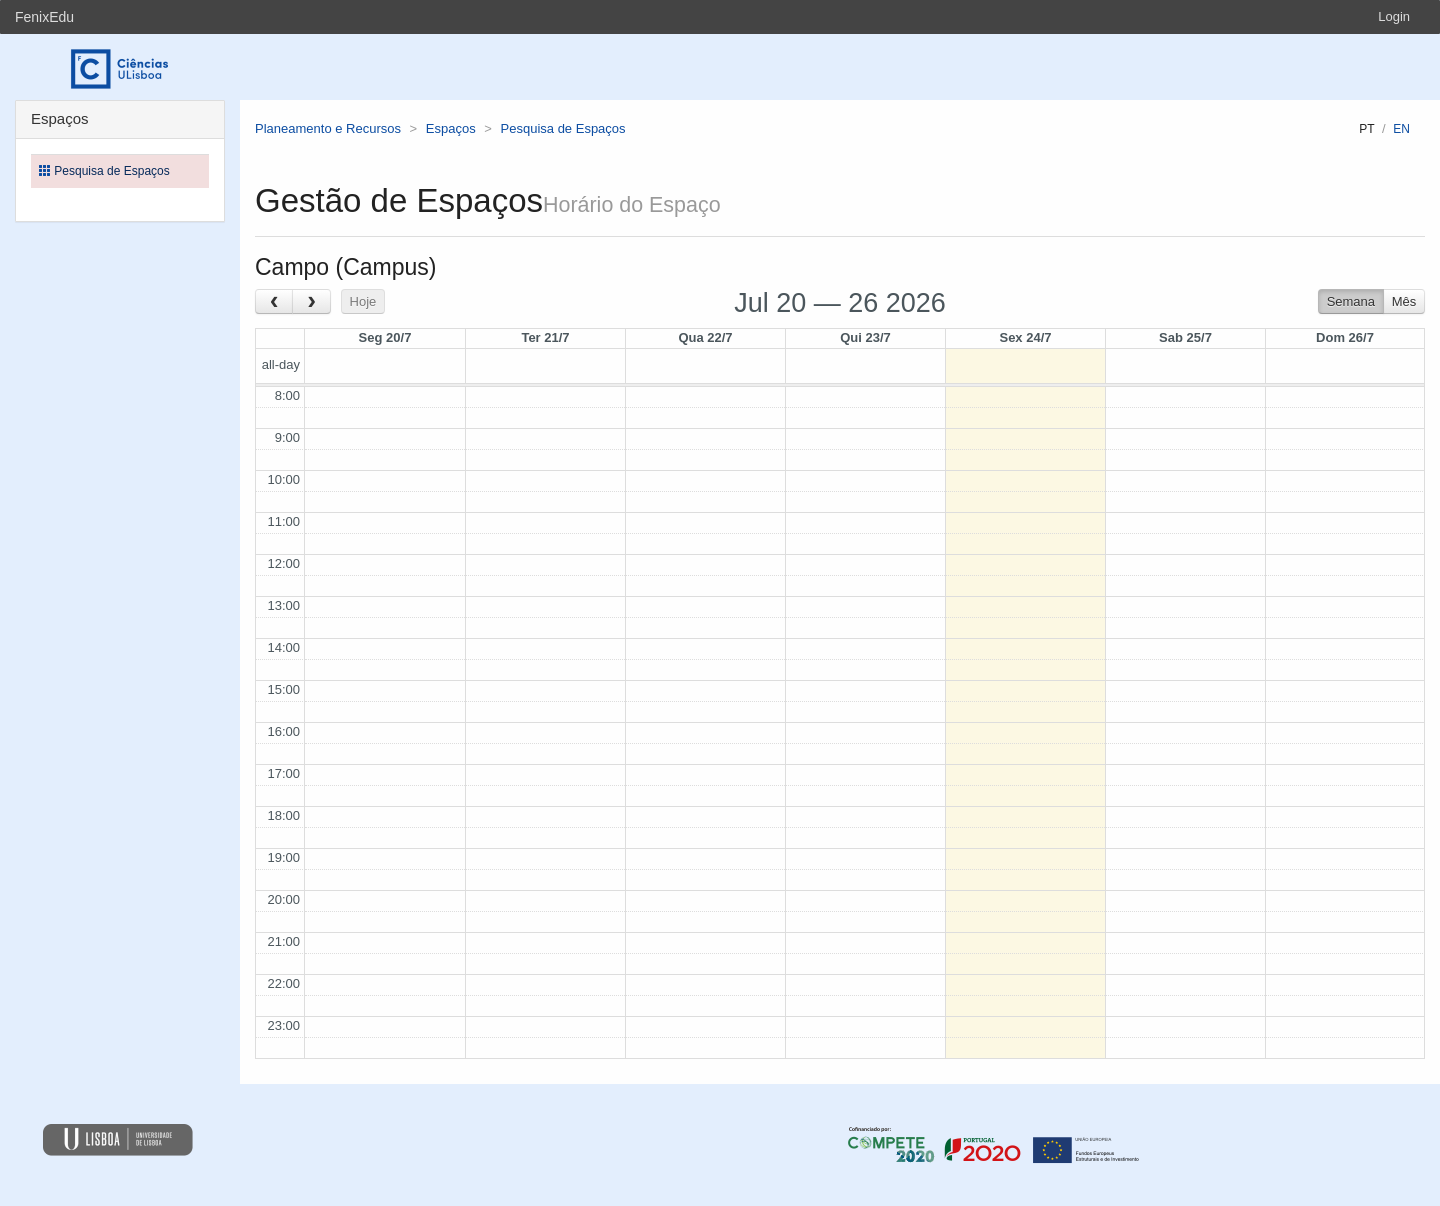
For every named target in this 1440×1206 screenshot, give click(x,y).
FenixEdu (44, 17)
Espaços (451, 128)
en (1401, 129)
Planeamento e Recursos (328, 128)
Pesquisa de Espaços (563, 128)
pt (1366, 129)
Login (1394, 16)
